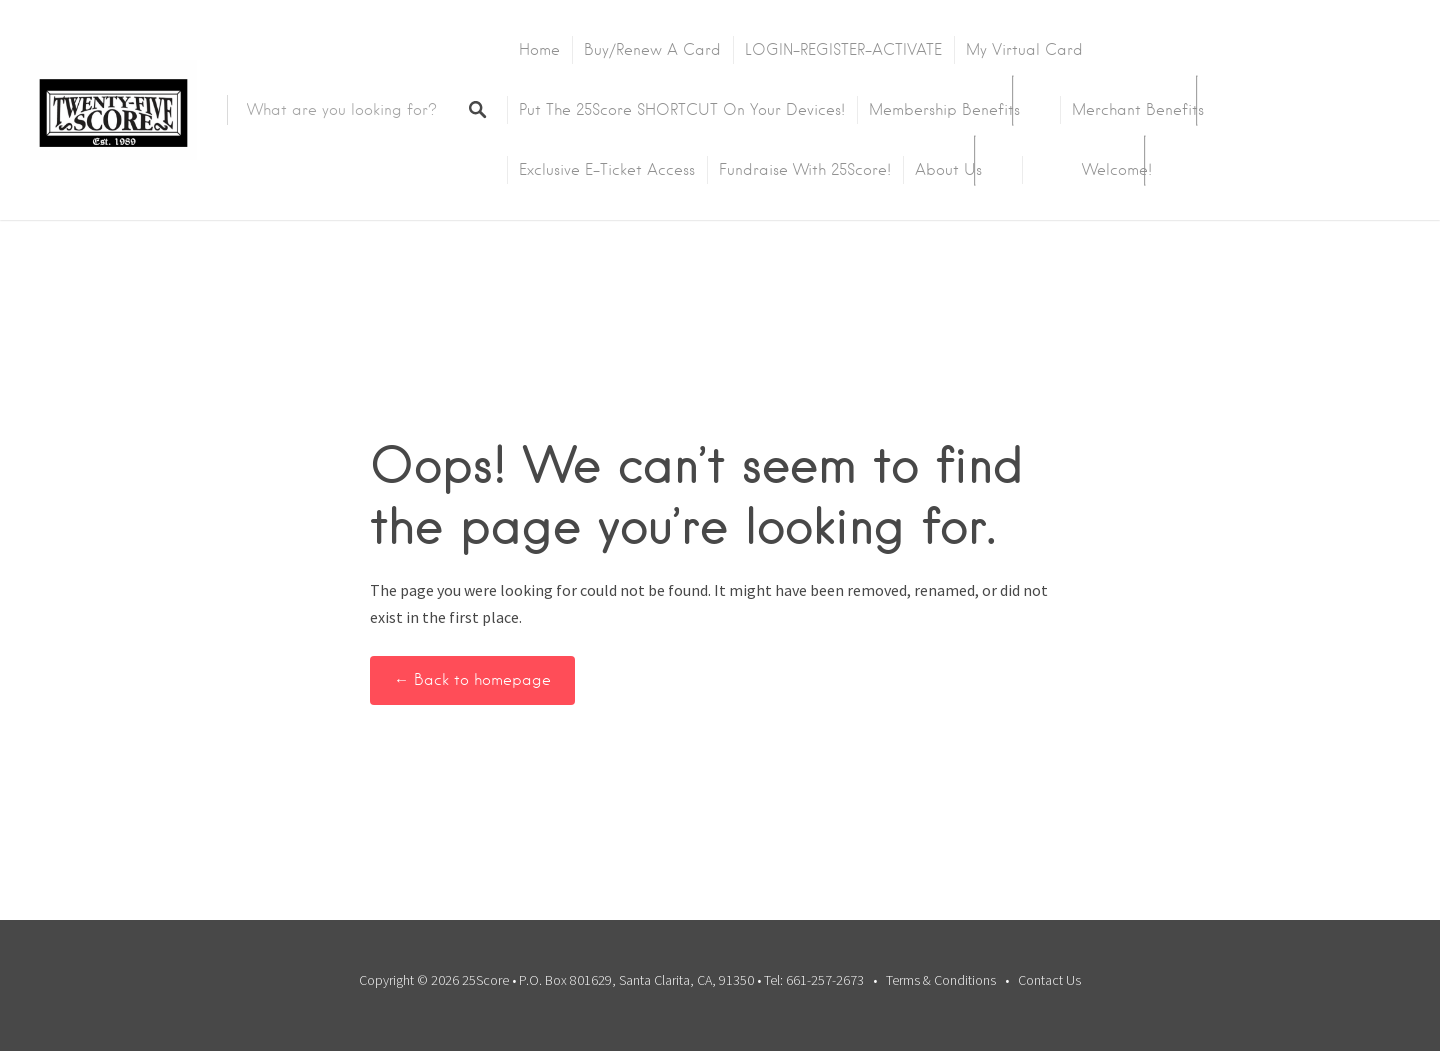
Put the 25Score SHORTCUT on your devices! (682, 110)
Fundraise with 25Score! (805, 170)
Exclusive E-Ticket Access (607, 170)
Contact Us (1049, 980)
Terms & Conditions (941, 980)
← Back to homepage (472, 680)
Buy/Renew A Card (652, 50)
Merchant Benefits (1138, 110)
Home (539, 50)
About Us (948, 170)
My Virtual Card (1024, 50)
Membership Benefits (944, 110)
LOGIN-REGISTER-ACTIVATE (843, 50)
